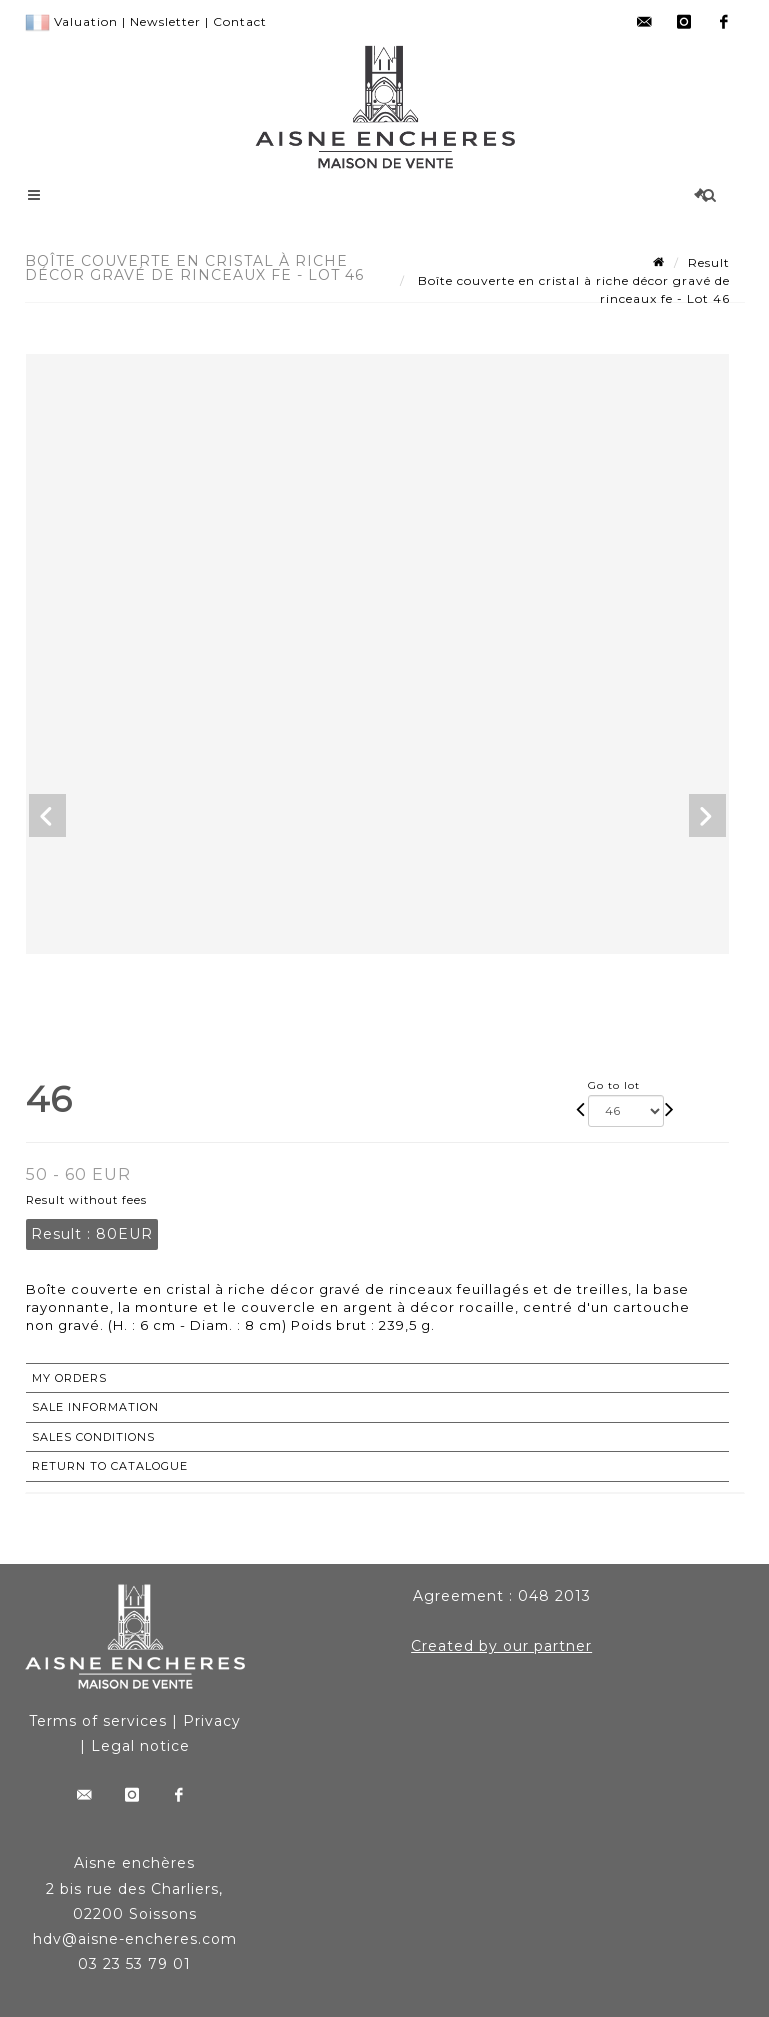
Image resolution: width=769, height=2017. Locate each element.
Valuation (86, 21)
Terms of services (98, 1721)
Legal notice (140, 1746)
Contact (240, 21)
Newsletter (165, 21)
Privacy (212, 1721)
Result (709, 262)
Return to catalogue (110, 1466)
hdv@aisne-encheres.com (135, 1939)
